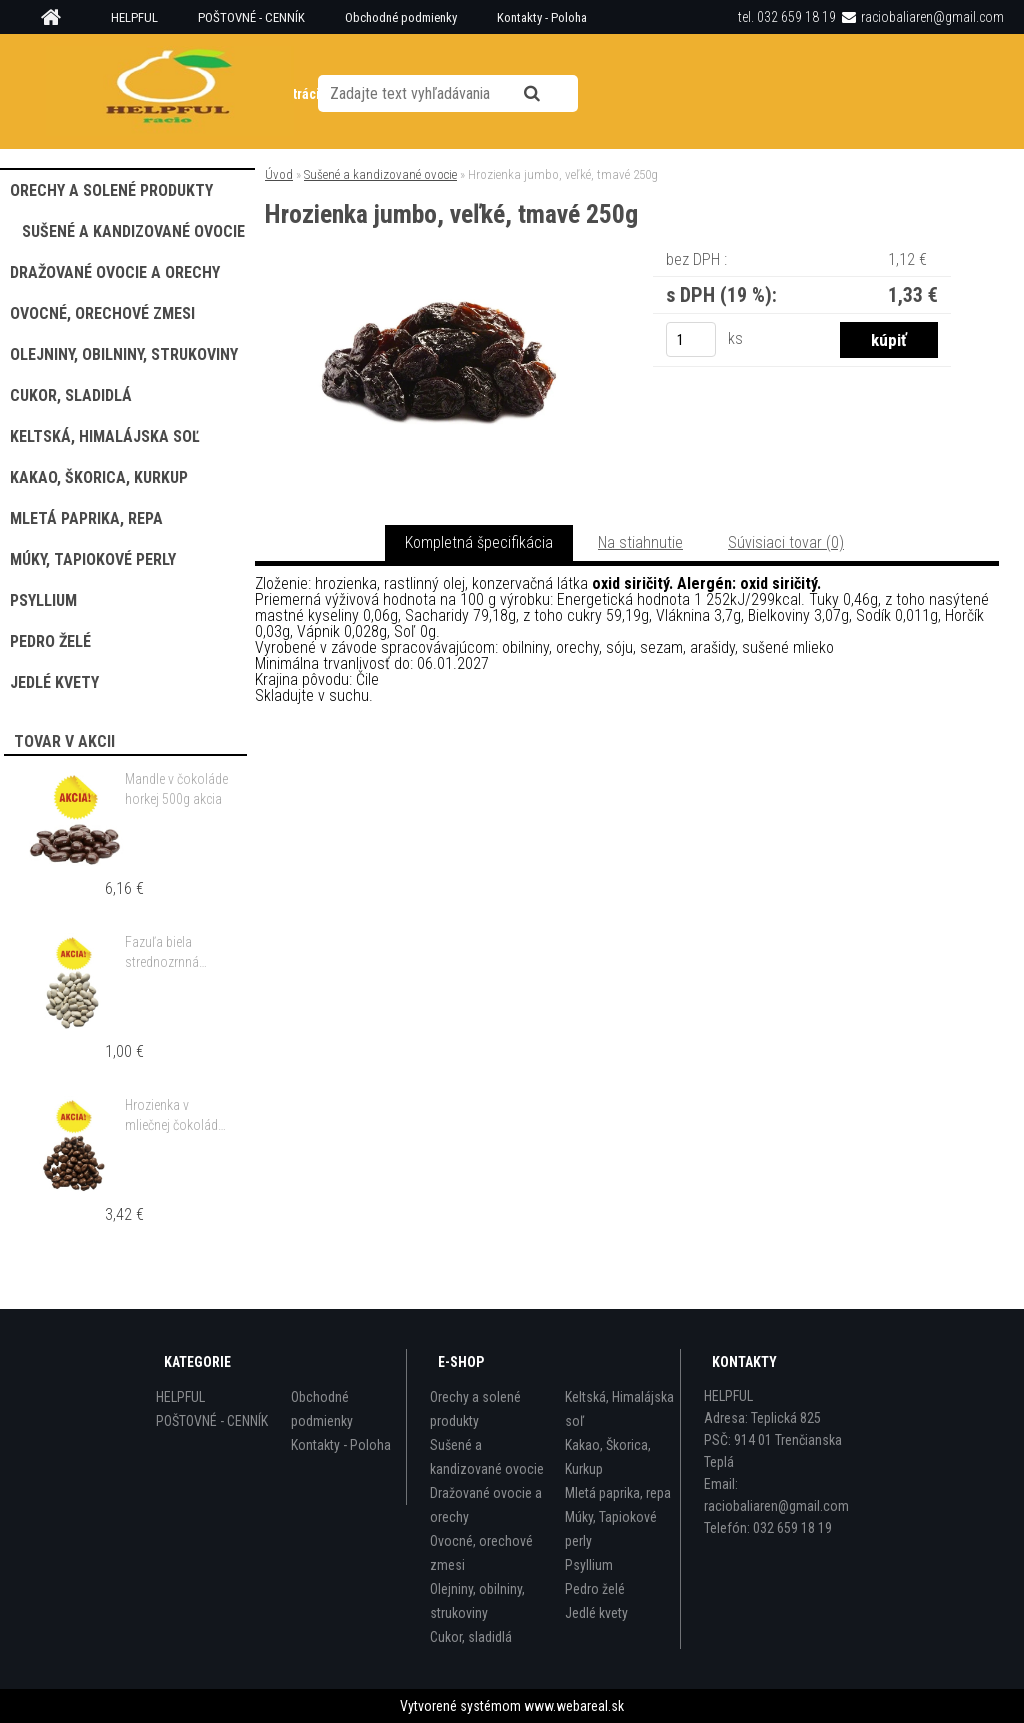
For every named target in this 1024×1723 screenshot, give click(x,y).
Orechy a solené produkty (475, 1409)
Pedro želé (595, 1589)
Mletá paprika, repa (618, 1493)
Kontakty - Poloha (542, 17)
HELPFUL (134, 17)
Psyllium (589, 1565)
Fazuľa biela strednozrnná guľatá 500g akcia (174, 953)
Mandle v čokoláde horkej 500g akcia (176, 789)
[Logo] (169, 91)
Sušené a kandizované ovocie (380, 174)
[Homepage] (58, 18)
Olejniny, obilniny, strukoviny (477, 1601)
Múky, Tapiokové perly (611, 1529)
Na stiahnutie (640, 542)
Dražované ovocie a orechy (486, 1505)
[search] (550, 92)
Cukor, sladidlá (471, 1637)
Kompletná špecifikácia (479, 542)
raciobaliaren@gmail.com (932, 17)
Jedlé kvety (596, 1613)
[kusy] (691, 339)
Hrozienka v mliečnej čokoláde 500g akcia (174, 1116)
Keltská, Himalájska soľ (619, 1409)
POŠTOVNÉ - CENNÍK (251, 17)
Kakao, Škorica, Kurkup (608, 1457)
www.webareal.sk (574, 1706)
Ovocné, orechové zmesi (481, 1553)
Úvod (279, 174)
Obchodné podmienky (401, 17)
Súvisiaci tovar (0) (786, 542)
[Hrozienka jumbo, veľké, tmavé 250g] (439, 274)
